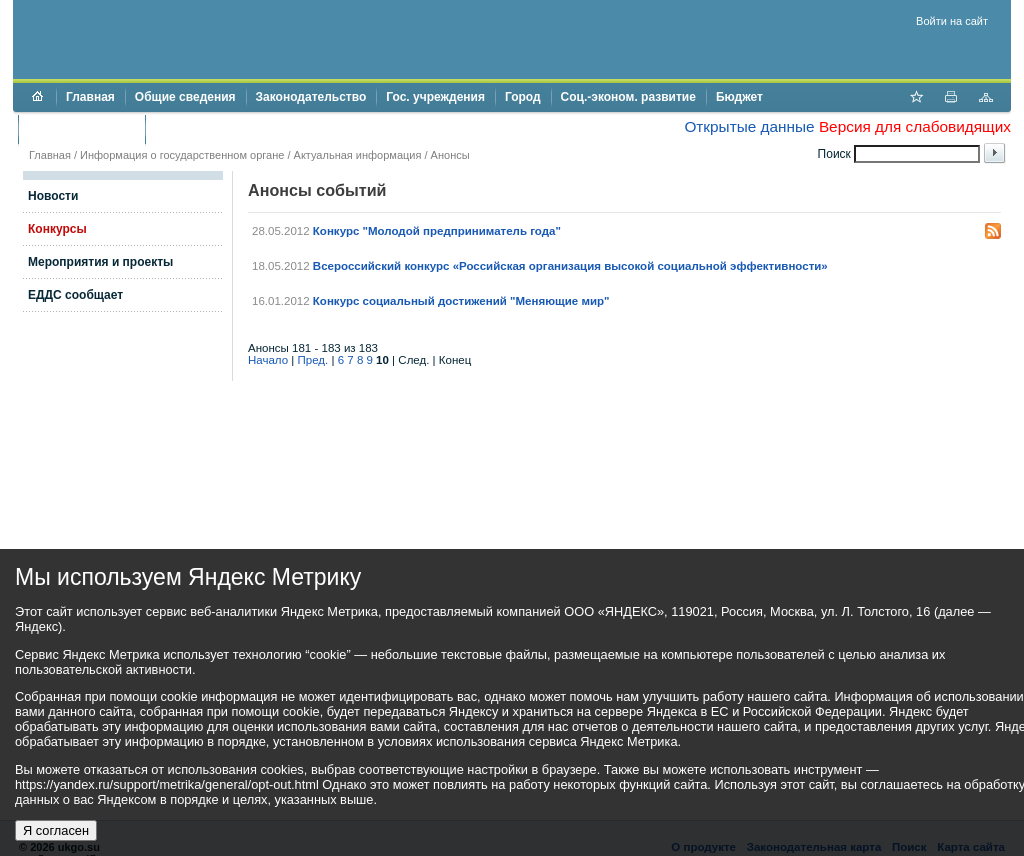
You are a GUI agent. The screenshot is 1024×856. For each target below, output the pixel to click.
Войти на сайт (952, 21)
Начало (268, 360)
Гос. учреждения (435, 97)
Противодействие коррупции (241, 129)
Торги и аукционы (81, 129)
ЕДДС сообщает (75, 295)
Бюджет (739, 97)
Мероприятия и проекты (100, 262)
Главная (90, 97)
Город (523, 97)
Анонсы (450, 155)
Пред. (313, 360)
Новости (53, 196)
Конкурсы (57, 229)
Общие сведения (185, 97)
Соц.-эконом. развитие (628, 97)
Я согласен (56, 830)
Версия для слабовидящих (915, 126)
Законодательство (311, 97)
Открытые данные (749, 126)
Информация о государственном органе (182, 155)
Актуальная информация (358, 155)
